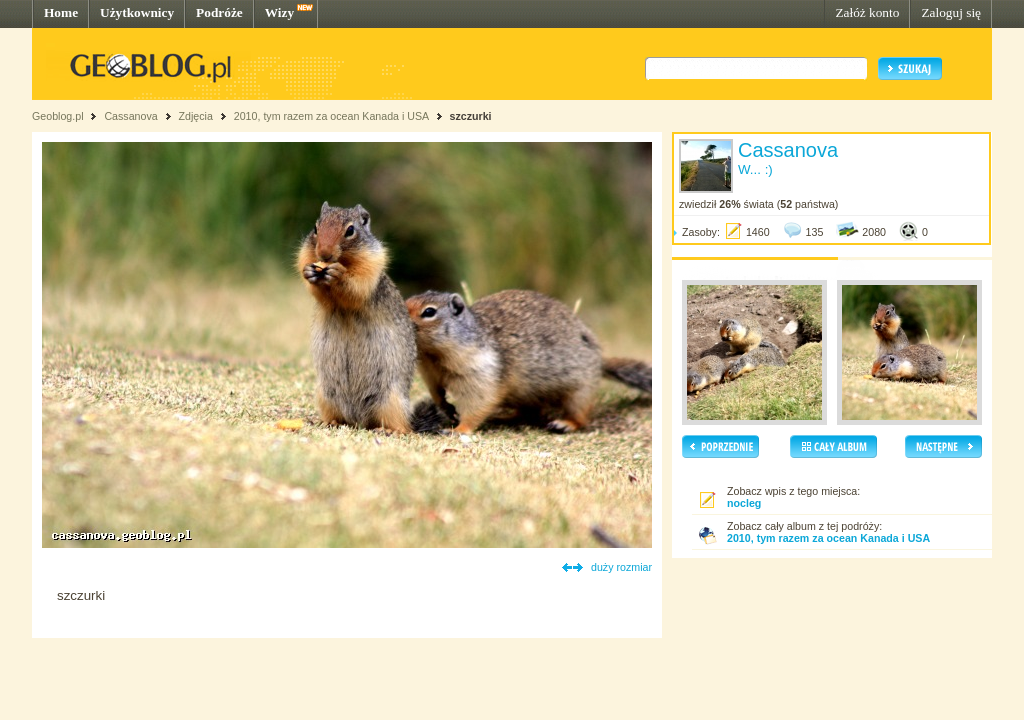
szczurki (470, 116)
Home (61, 12)
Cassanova (130, 116)
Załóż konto (867, 12)
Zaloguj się (951, 12)
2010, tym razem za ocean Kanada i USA (331, 116)
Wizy (279, 12)
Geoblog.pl (58, 116)
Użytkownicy (137, 12)
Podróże (219, 12)
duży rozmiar (621, 567)
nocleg (744, 503)
